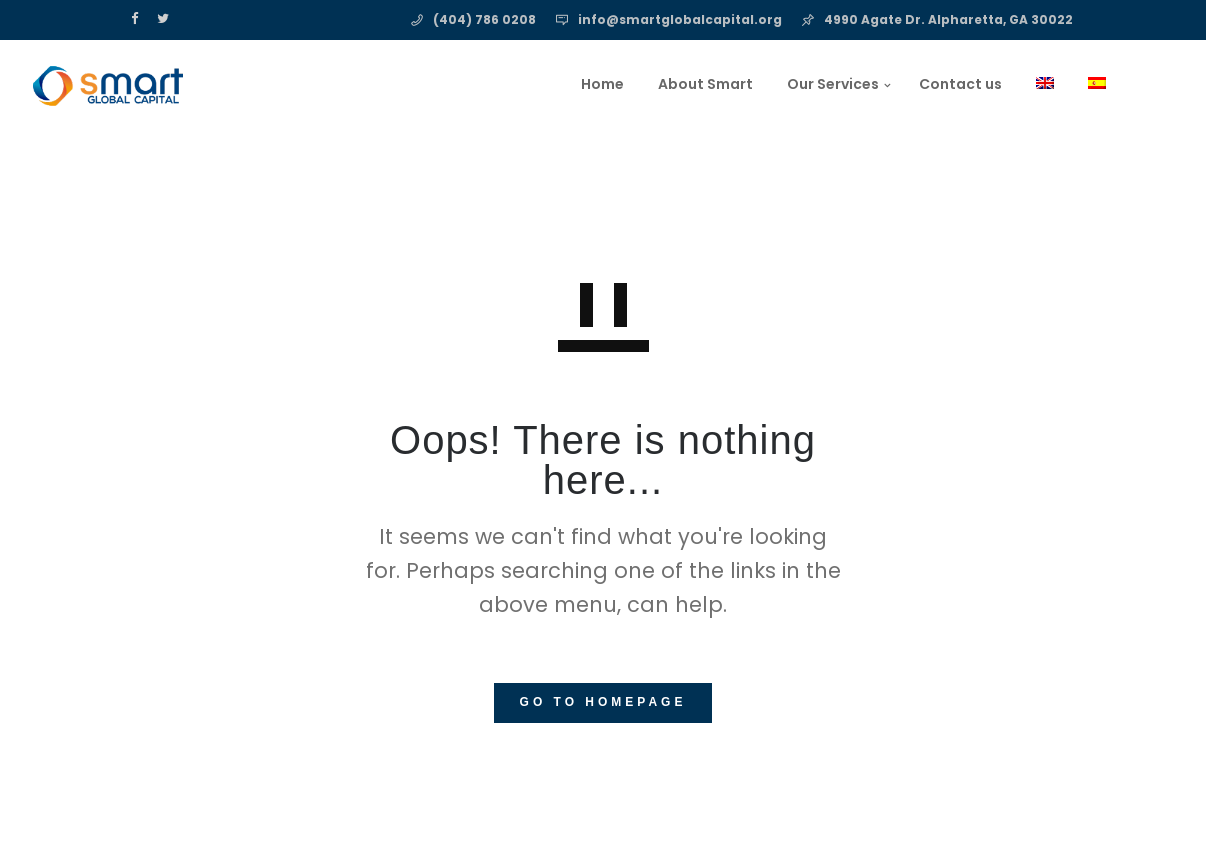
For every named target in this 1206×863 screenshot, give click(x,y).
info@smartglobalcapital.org (680, 19)
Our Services (733, 84)
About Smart (605, 84)
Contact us (860, 84)
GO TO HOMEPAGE (603, 702)
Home (502, 84)
